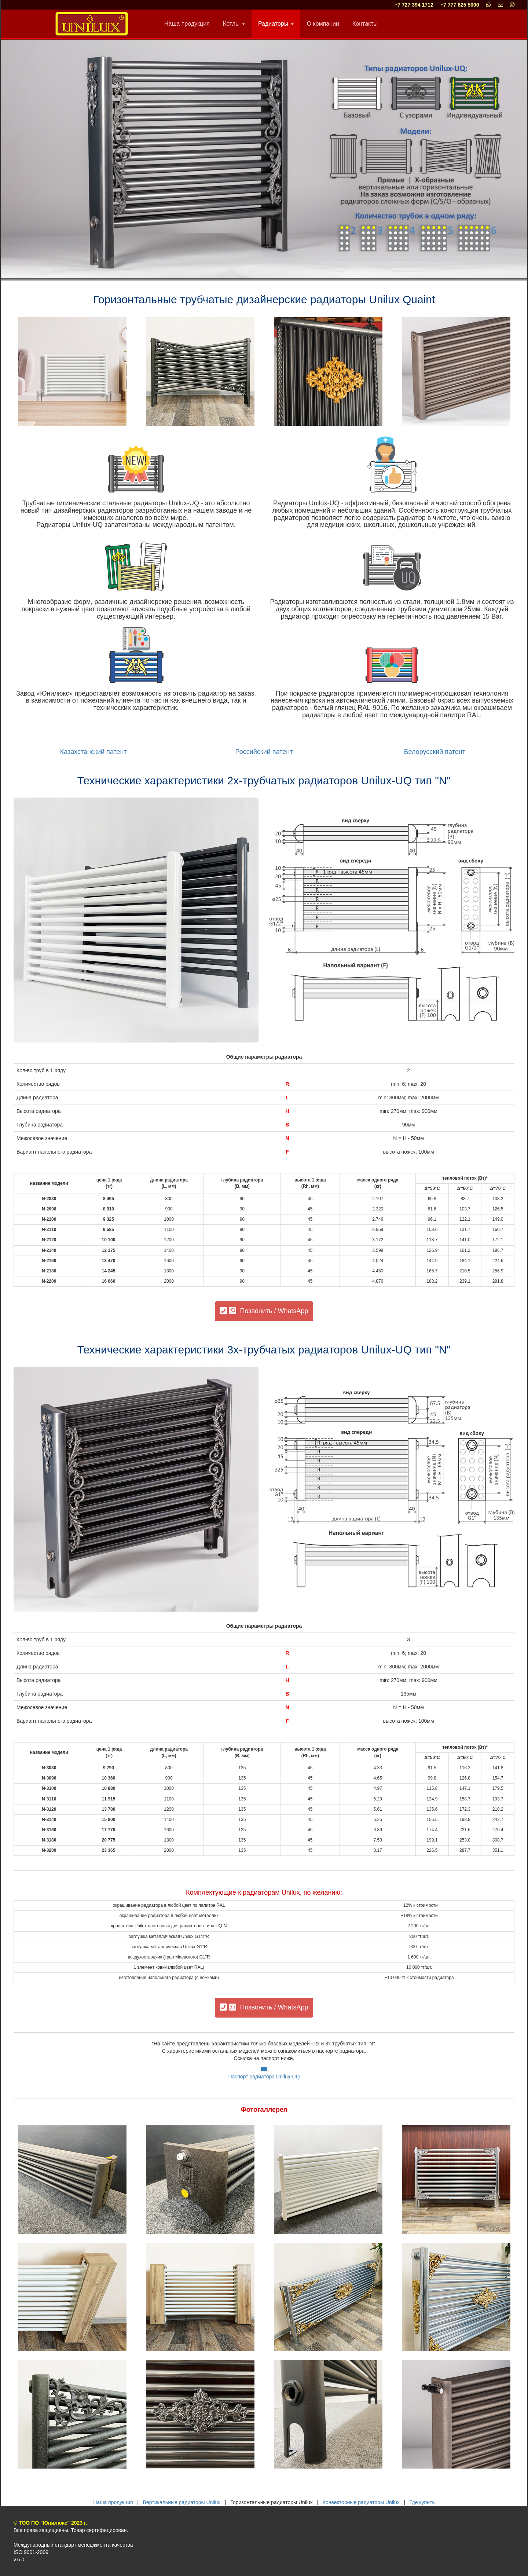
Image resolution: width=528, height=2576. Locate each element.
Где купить (422, 2502)
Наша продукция (187, 24)
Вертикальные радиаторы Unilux (182, 2502)
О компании (323, 24)
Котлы (234, 24)
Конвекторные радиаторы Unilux (361, 2502)
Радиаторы (276, 24)
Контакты (365, 24)
